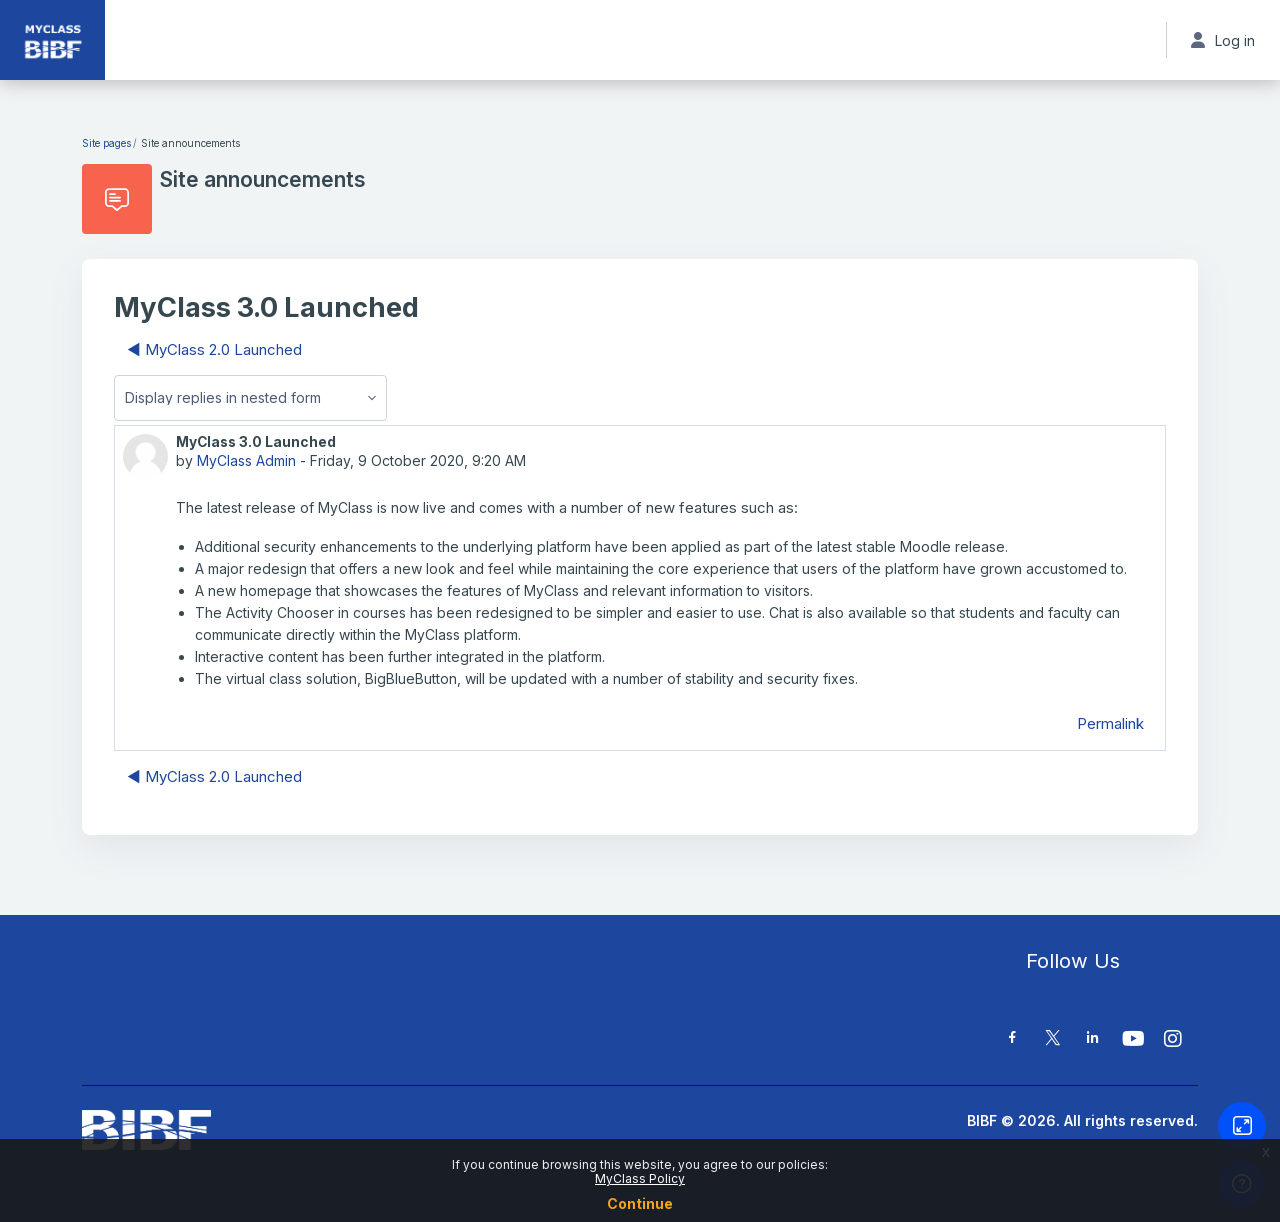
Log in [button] (1223, 40)
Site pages (106, 143)
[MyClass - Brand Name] (52, 40)
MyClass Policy (640, 1178)
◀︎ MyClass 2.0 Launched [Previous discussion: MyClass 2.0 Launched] (214, 349)
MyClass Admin (246, 460)
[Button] (1242, 1126)
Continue (640, 1203)
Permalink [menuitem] (1110, 723)
